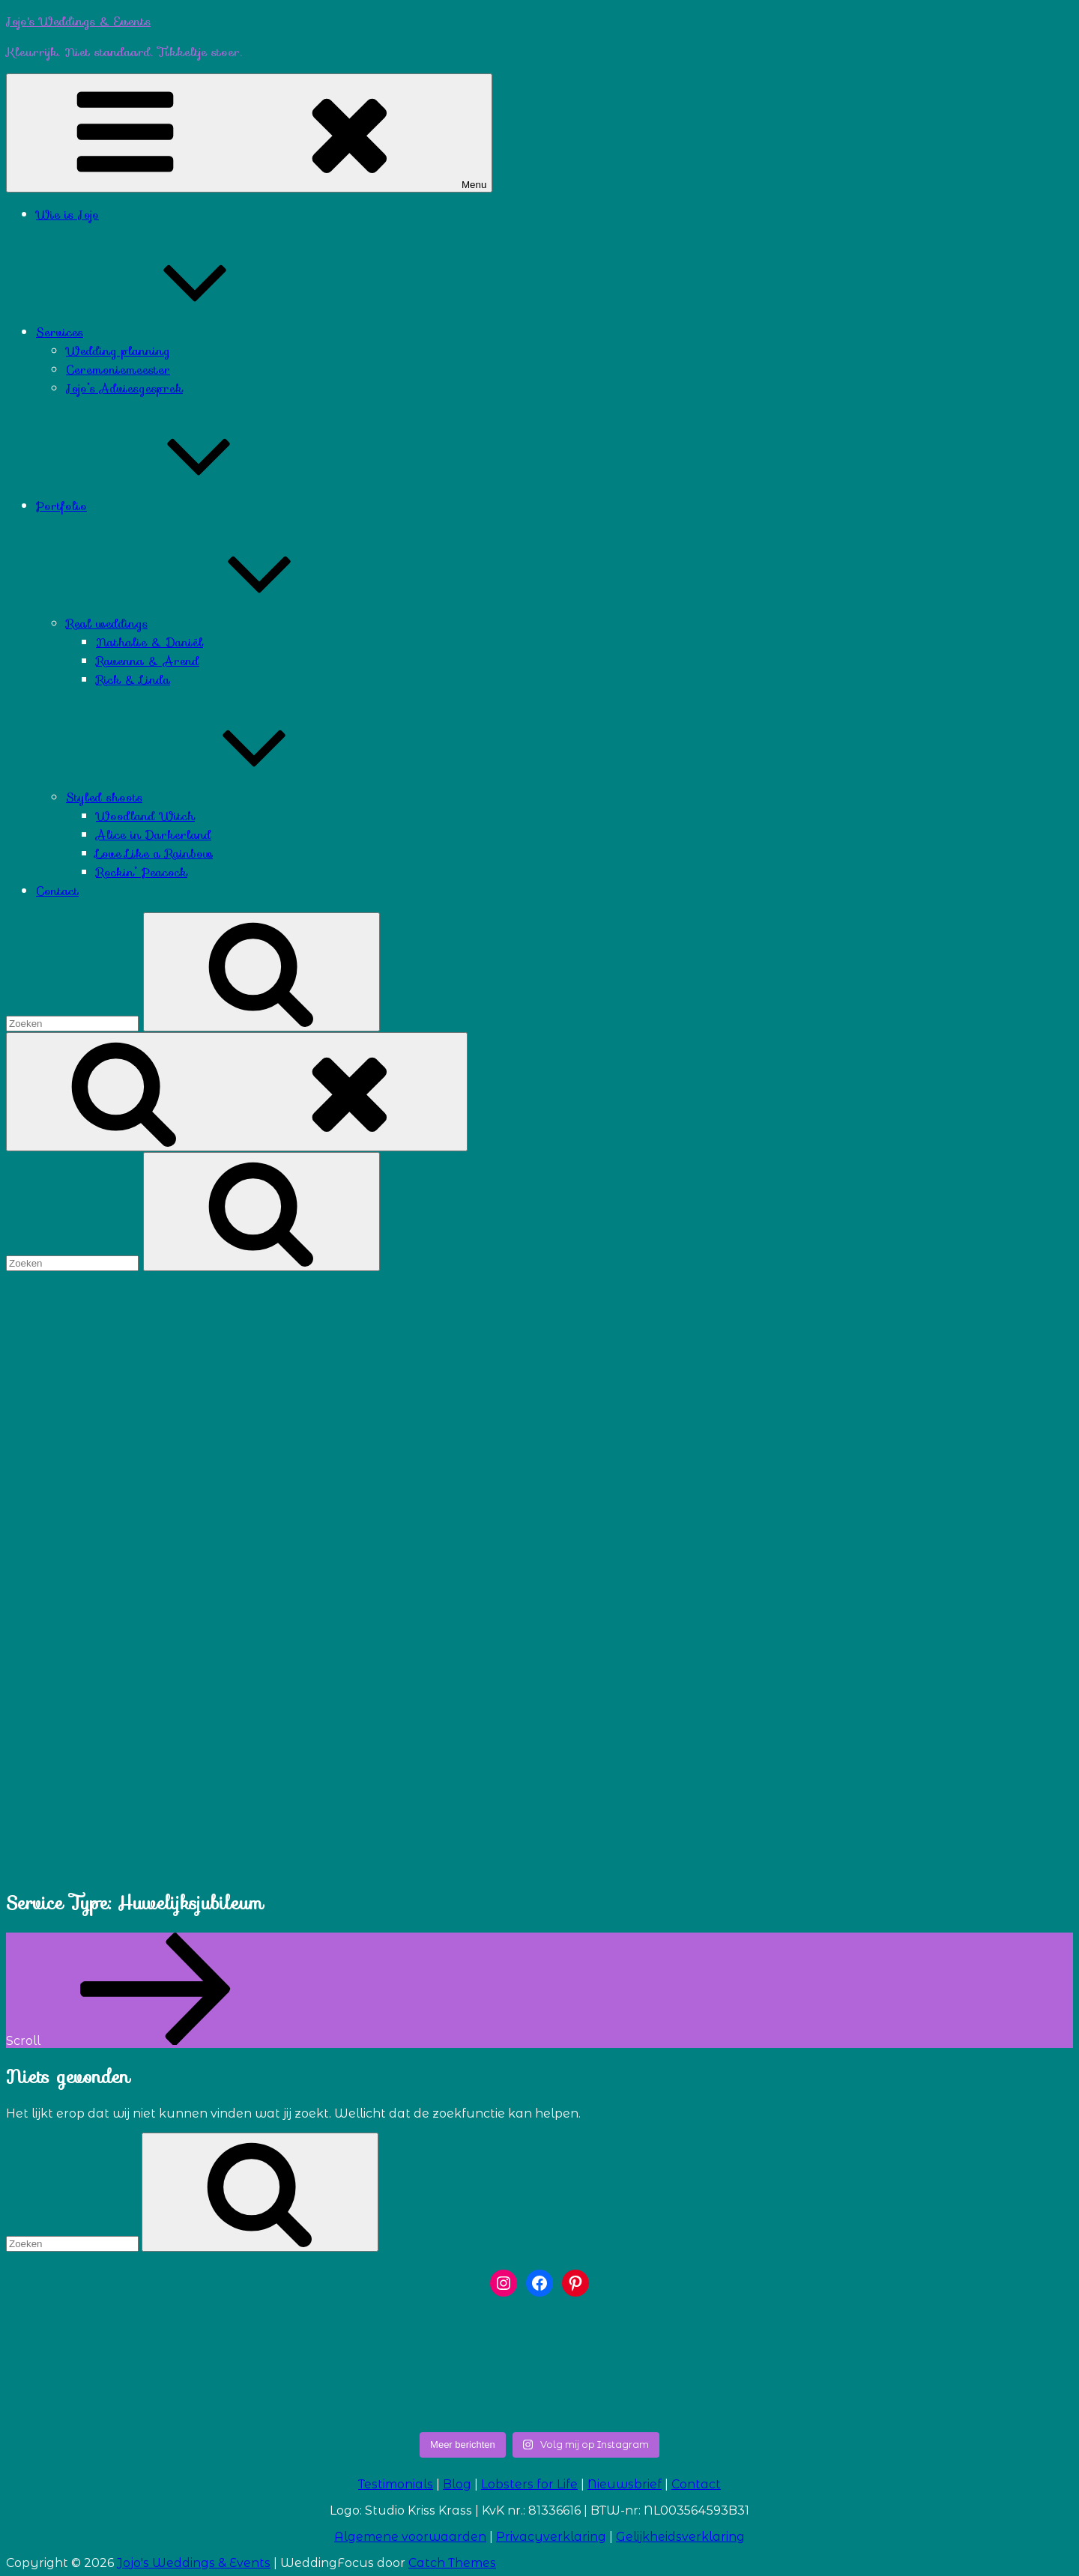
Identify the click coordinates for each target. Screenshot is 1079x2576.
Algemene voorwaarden (410, 2537)
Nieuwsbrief (624, 2484)
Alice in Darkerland (153, 834)
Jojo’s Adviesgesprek (124, 388)
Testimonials (395, 2484)
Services (172, 332)
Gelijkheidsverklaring (680, 2537)
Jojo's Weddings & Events (78, 21)
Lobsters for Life (529, 2484)
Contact (57, 891)
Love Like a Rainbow (154, 853)
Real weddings (219, 623)
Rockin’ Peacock (141, 872)
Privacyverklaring (551, 2537)
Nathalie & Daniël (149, 642)
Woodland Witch (145, 816)
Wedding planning (118, 351)
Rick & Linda (133, 679)
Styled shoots (216, 797)
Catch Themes (452, 2563)
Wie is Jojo (67, 214)
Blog (457, 2484)
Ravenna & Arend (147, 661)
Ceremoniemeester (118, 369)
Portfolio (174, 506)
